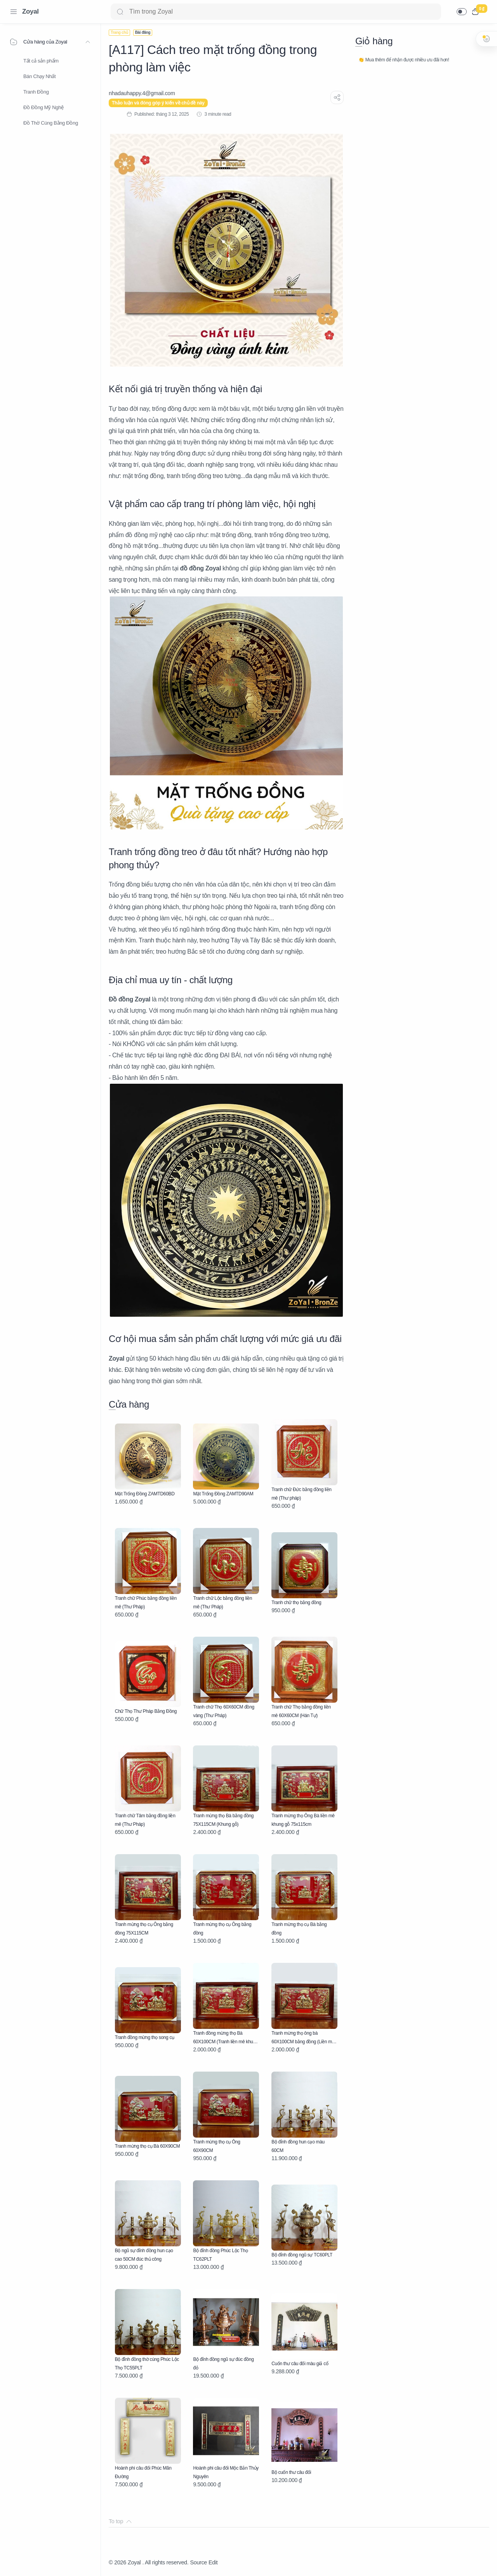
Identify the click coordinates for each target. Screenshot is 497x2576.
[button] (462, 11)
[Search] (276, 11)
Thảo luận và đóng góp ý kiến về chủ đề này (158, 103)
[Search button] (119, 11)
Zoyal (30, 11)
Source (198, 2562)
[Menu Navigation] (13, 12)
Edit (213, 2562)
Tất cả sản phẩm (41, 61)
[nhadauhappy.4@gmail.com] (142, 93)
